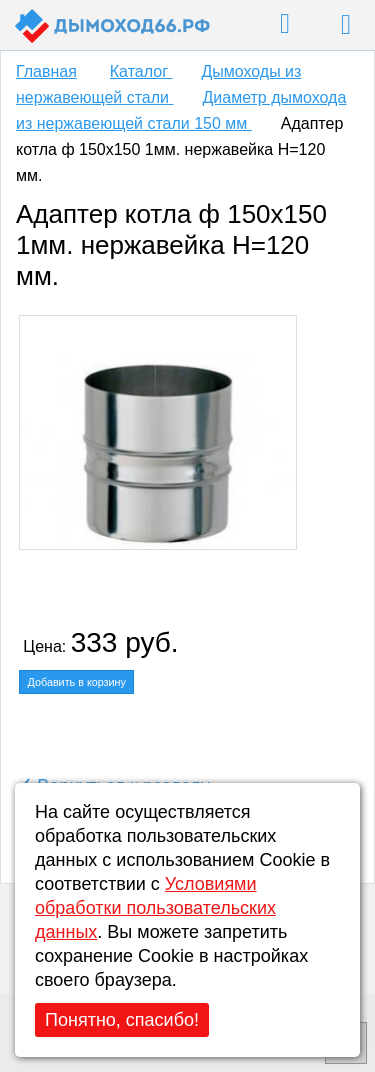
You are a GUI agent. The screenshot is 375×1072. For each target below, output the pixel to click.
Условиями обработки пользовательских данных (155, 908)
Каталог (141, 71)
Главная (46, 71)
